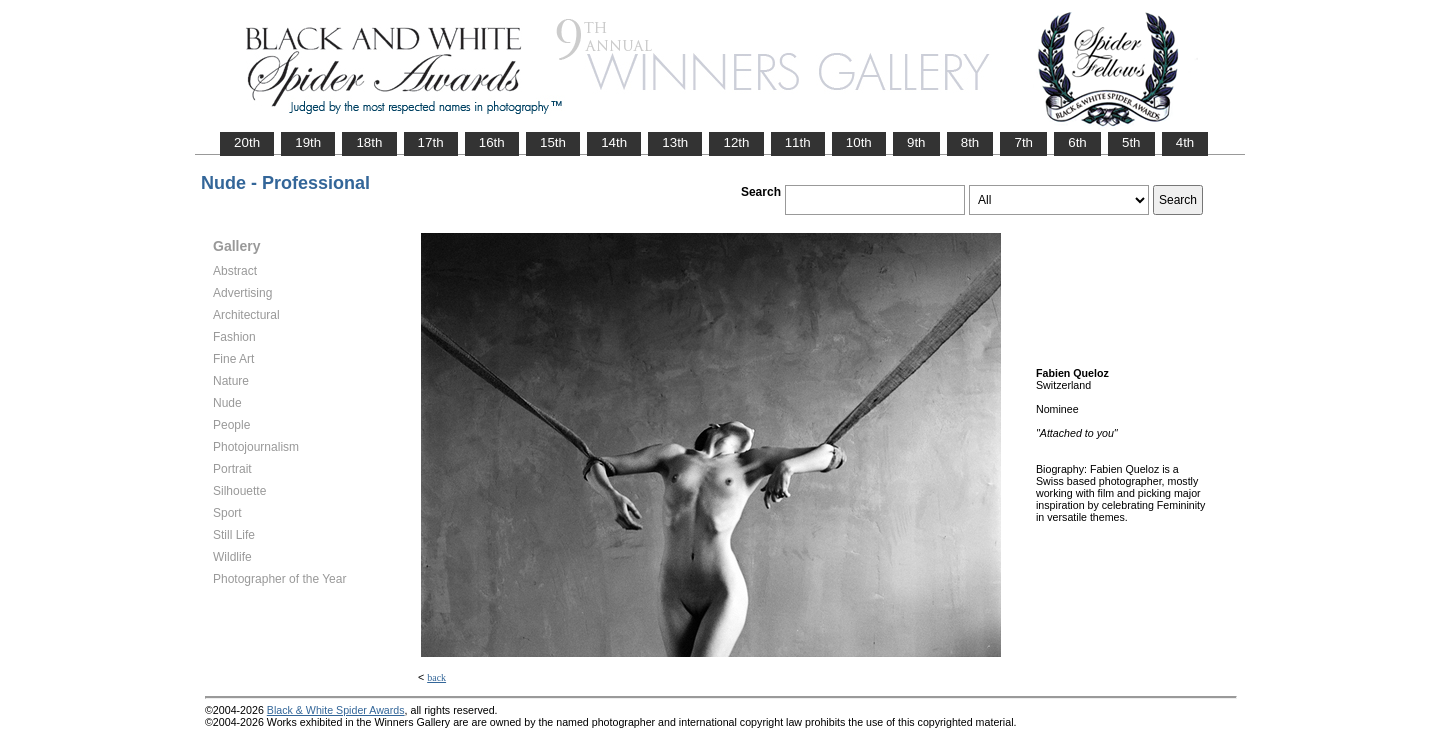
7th (1023, 142)
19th (308, 142)
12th (736, 142)
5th (1131, 142)
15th (553, 142)
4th (1185, 142)
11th (798, 142)
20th (247, 142)
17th (431, 142)
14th (614, 142)
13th (675, 142)
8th (970, 142)
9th (916, 142)
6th (1077, 142)
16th (492, 142)
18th (369, 142)
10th (859, 142)
